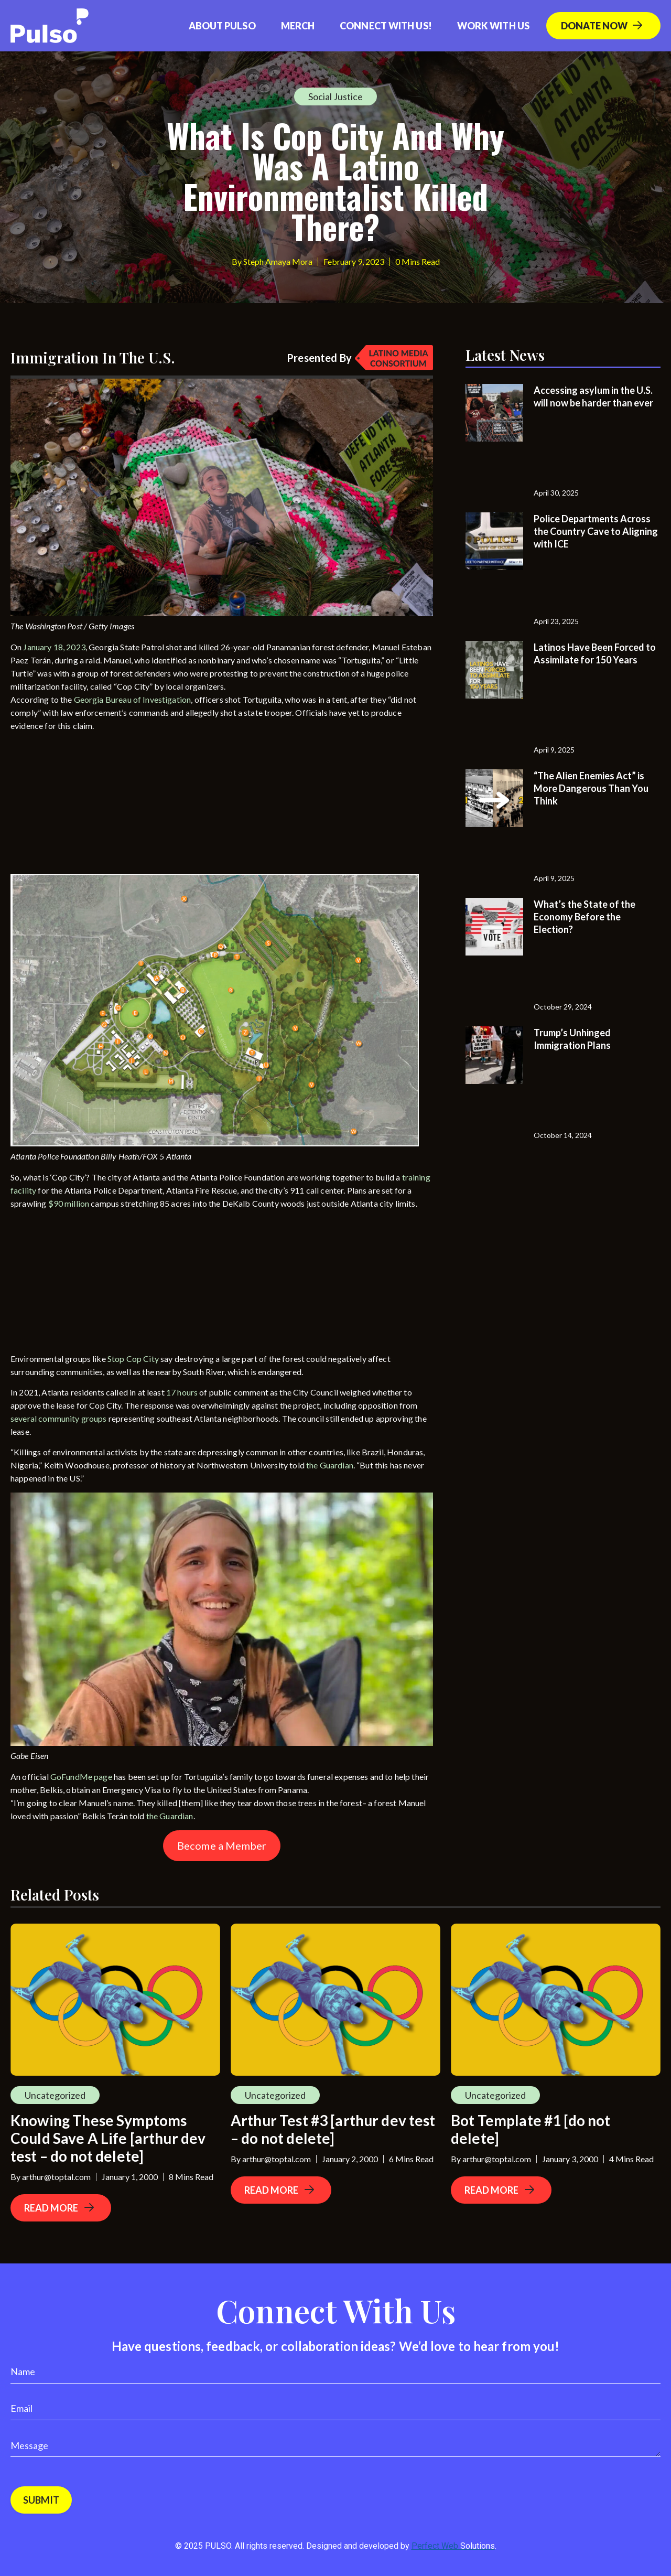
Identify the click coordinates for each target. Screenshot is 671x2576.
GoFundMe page (81, 1776)
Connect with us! (386, 25)
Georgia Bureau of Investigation (132, 699)
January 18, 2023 (54, 647)
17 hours (182, 1392)
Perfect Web (453, 2546)
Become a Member (221, 1845)
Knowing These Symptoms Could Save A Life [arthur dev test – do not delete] (107, 2138)
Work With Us (493, 25)
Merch (298, 25)
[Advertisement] (89, 805)
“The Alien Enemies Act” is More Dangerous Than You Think (591, 788)
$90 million (69, 1203)
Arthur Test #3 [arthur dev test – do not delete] (333, 2129)
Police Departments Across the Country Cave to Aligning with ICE (596, 531)
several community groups (58, 1418)
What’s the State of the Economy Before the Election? (584, 916)
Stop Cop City (133, 1359)
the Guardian (329, 1465)
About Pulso (222, 25)
